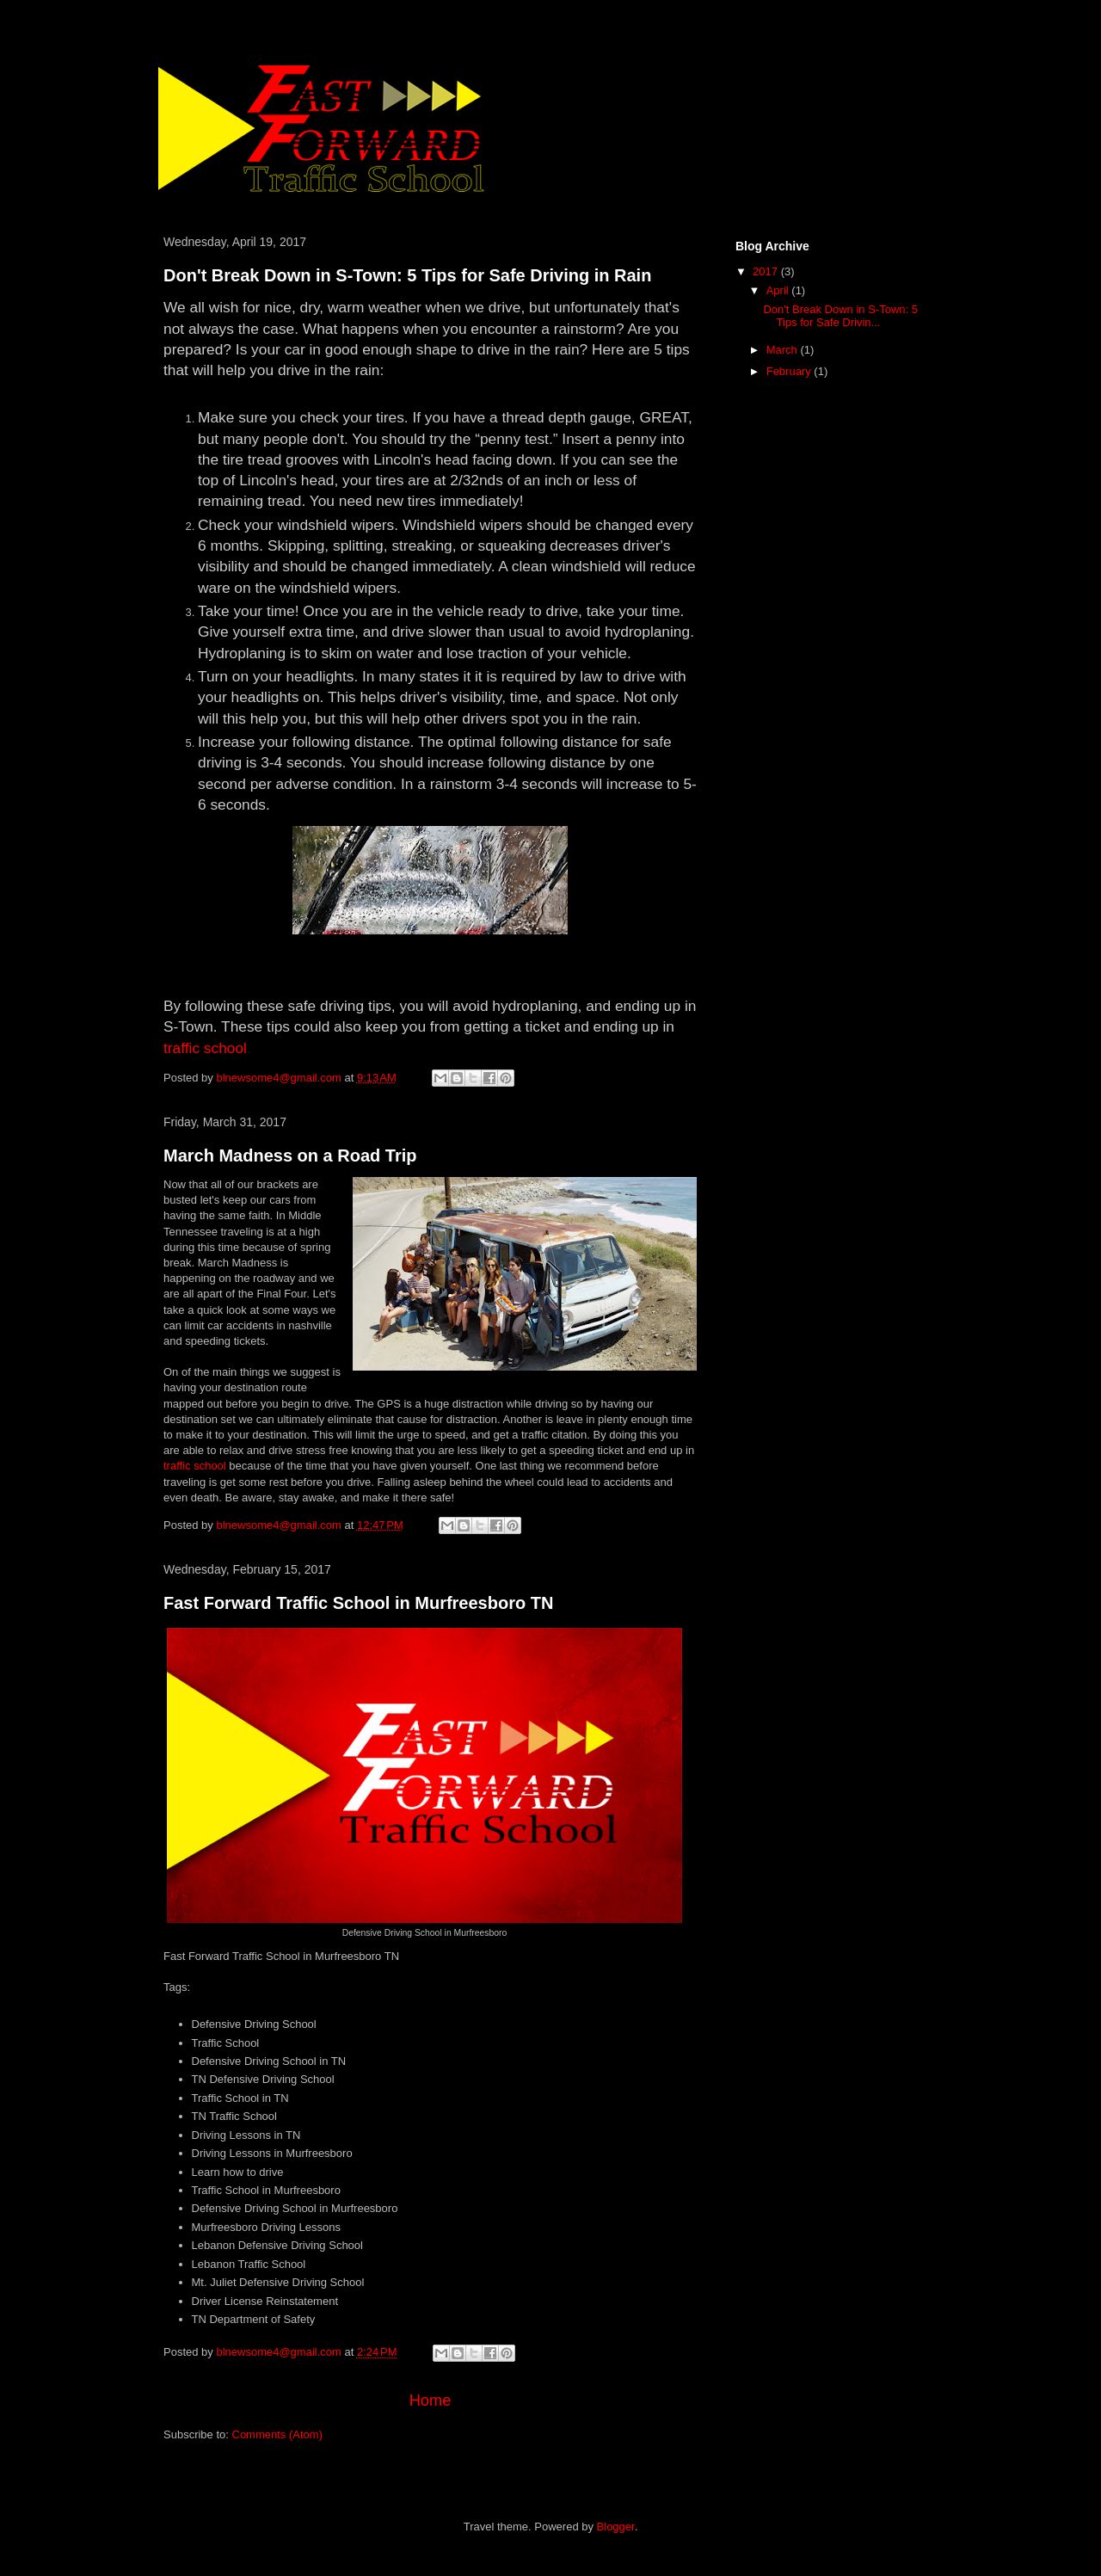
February (790, 371)
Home (430, 2400)
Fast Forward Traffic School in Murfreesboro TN (358, 1602)
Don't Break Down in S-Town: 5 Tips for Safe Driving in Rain (407, 275)
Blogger (616, 2526)
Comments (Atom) (277, 2434)
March (783, 349)
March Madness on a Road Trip (290, 1155)
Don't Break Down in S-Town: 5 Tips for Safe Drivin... (840, 316)
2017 (767, 271)
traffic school (205, 1048)
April (779, 290)
